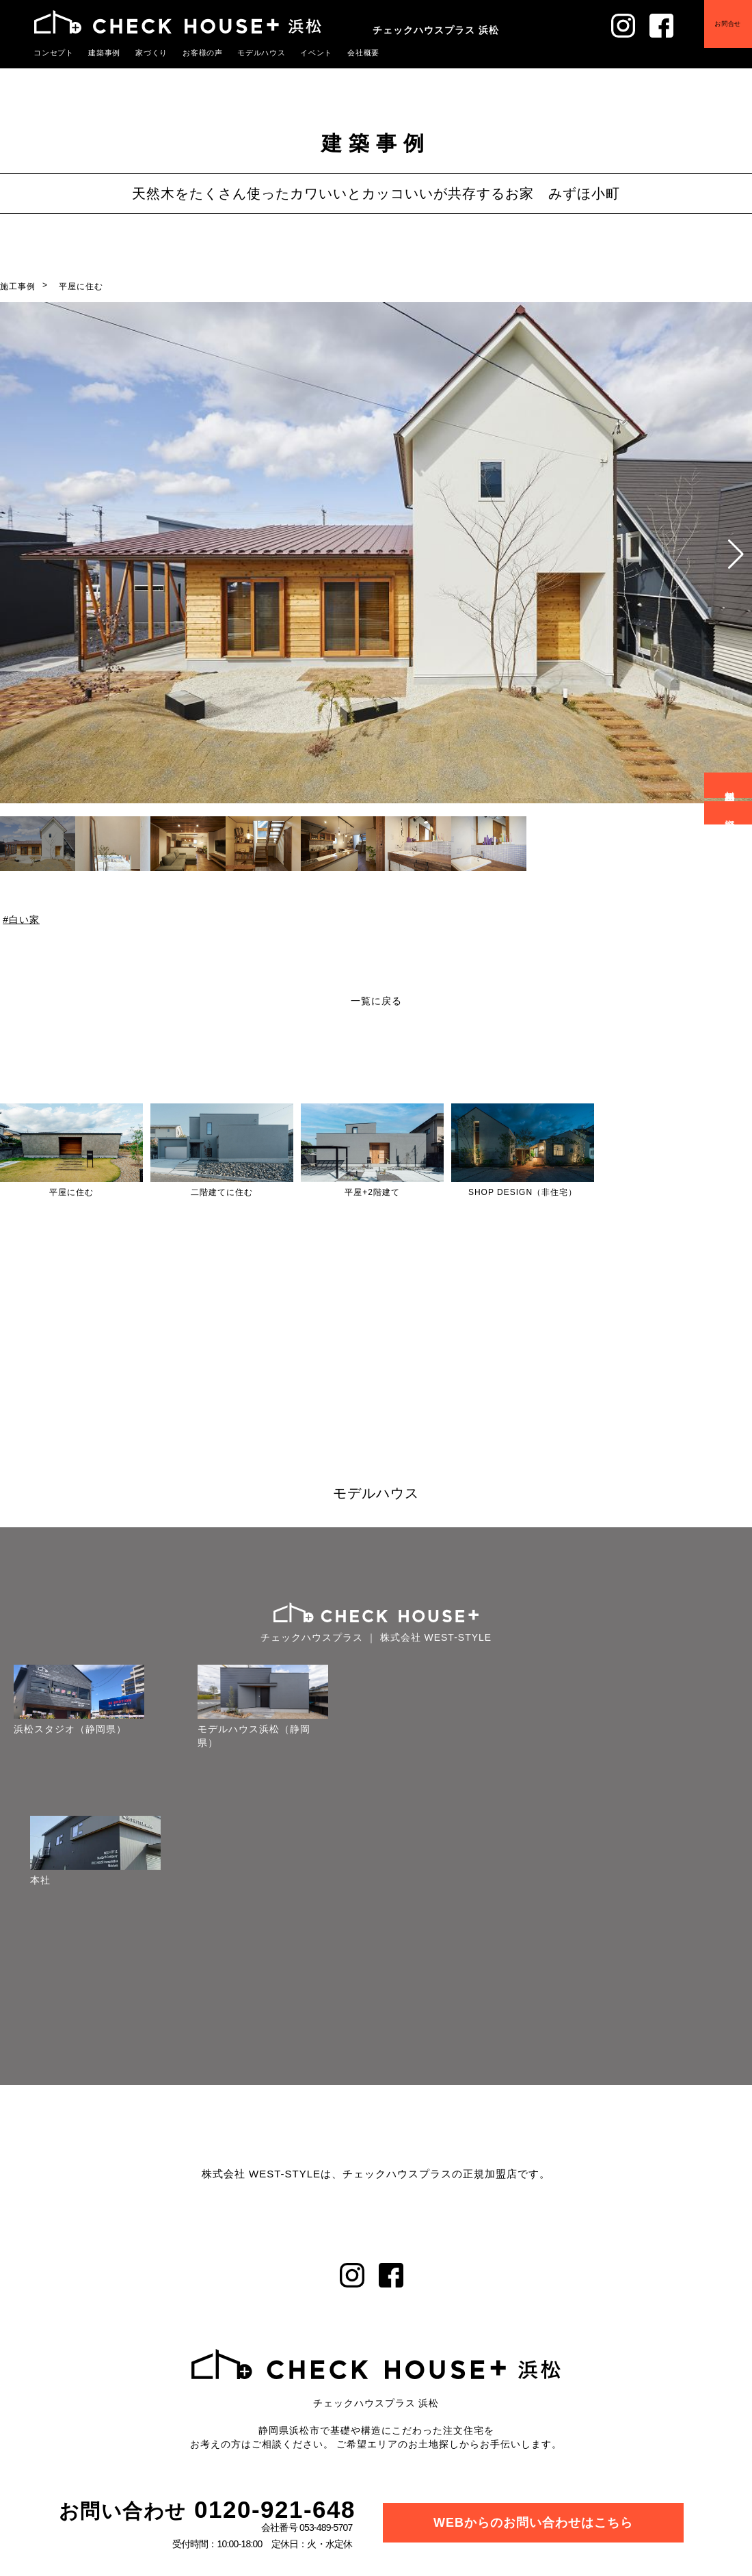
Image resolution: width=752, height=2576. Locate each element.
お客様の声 (192, 53)
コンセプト (52, 53)
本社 (40, 1880)
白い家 (24, 919)
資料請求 (730, 812)
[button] (736, 554)
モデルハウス (247, 53)
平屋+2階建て (372, 1192)
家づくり (144, 53)
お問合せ (724, 27)
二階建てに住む (222, 1192)
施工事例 (18, 286)
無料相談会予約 (730, 785)
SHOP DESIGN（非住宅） (522, 1192)
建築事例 (99, 53)
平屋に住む (81, 286)
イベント (298, 53)
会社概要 (343, 53)
